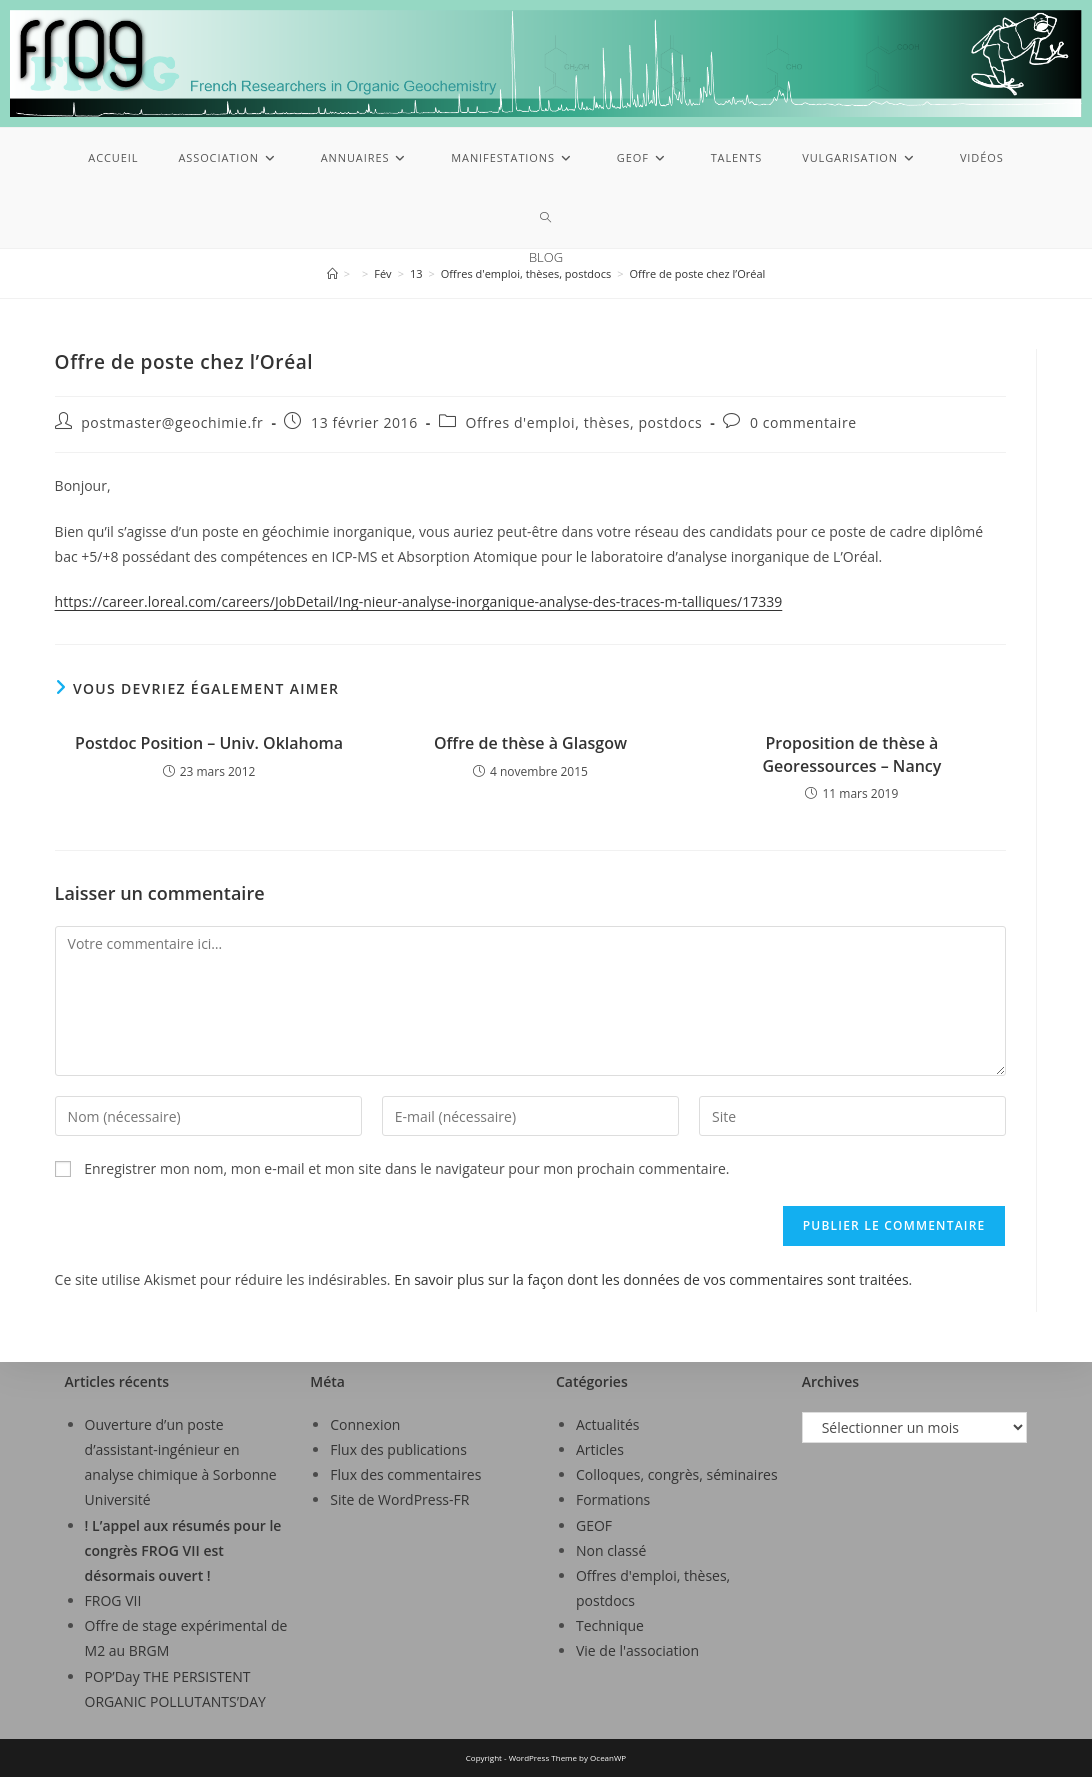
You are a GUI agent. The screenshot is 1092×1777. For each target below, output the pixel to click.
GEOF (594, 1525)
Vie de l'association (637, 1650)
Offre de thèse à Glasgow (530, 743)
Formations (613, 1499)
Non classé (611, 1550)
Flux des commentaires (405, 1474)
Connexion (365, 1424)
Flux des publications (398, 1449)
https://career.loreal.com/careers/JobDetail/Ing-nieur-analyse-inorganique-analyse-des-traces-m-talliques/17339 (419, 601)
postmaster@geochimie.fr (172, 422)
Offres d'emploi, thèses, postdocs (584, 422)
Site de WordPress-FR (399, 1499)
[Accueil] (332, 273)
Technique (610, 1625)
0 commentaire (803, 422)
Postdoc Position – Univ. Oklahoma (209, 743)
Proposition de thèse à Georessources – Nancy (851, 754)
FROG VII (113, 1600)
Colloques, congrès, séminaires (677, 1474)
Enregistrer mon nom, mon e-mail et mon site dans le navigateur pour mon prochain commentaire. (406, 1168)
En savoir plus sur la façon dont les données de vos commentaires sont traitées (651, 1279)
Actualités (608, 1424)
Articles (600, 1449)
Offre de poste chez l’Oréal (698, 273)
